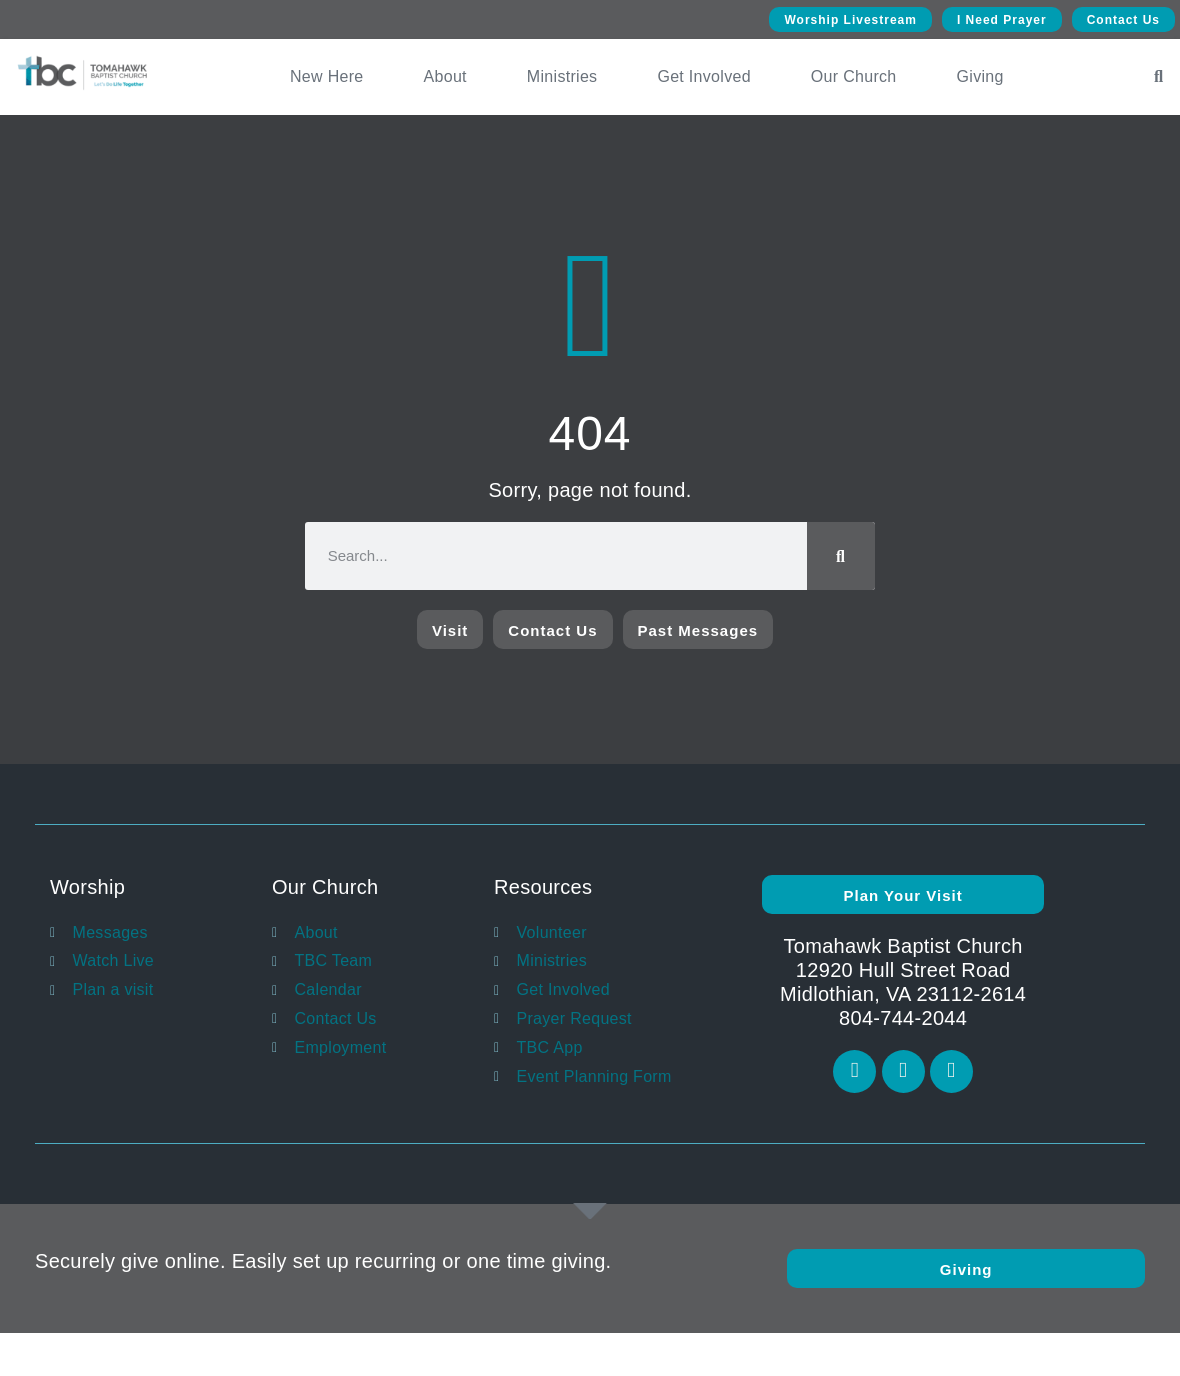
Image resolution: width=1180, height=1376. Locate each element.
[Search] (841, 556)
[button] (1159, 77)
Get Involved (703, 76)
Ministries (562, 76)
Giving (980, 76)
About (445, 76)
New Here (327, 76)
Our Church (854, 76)
